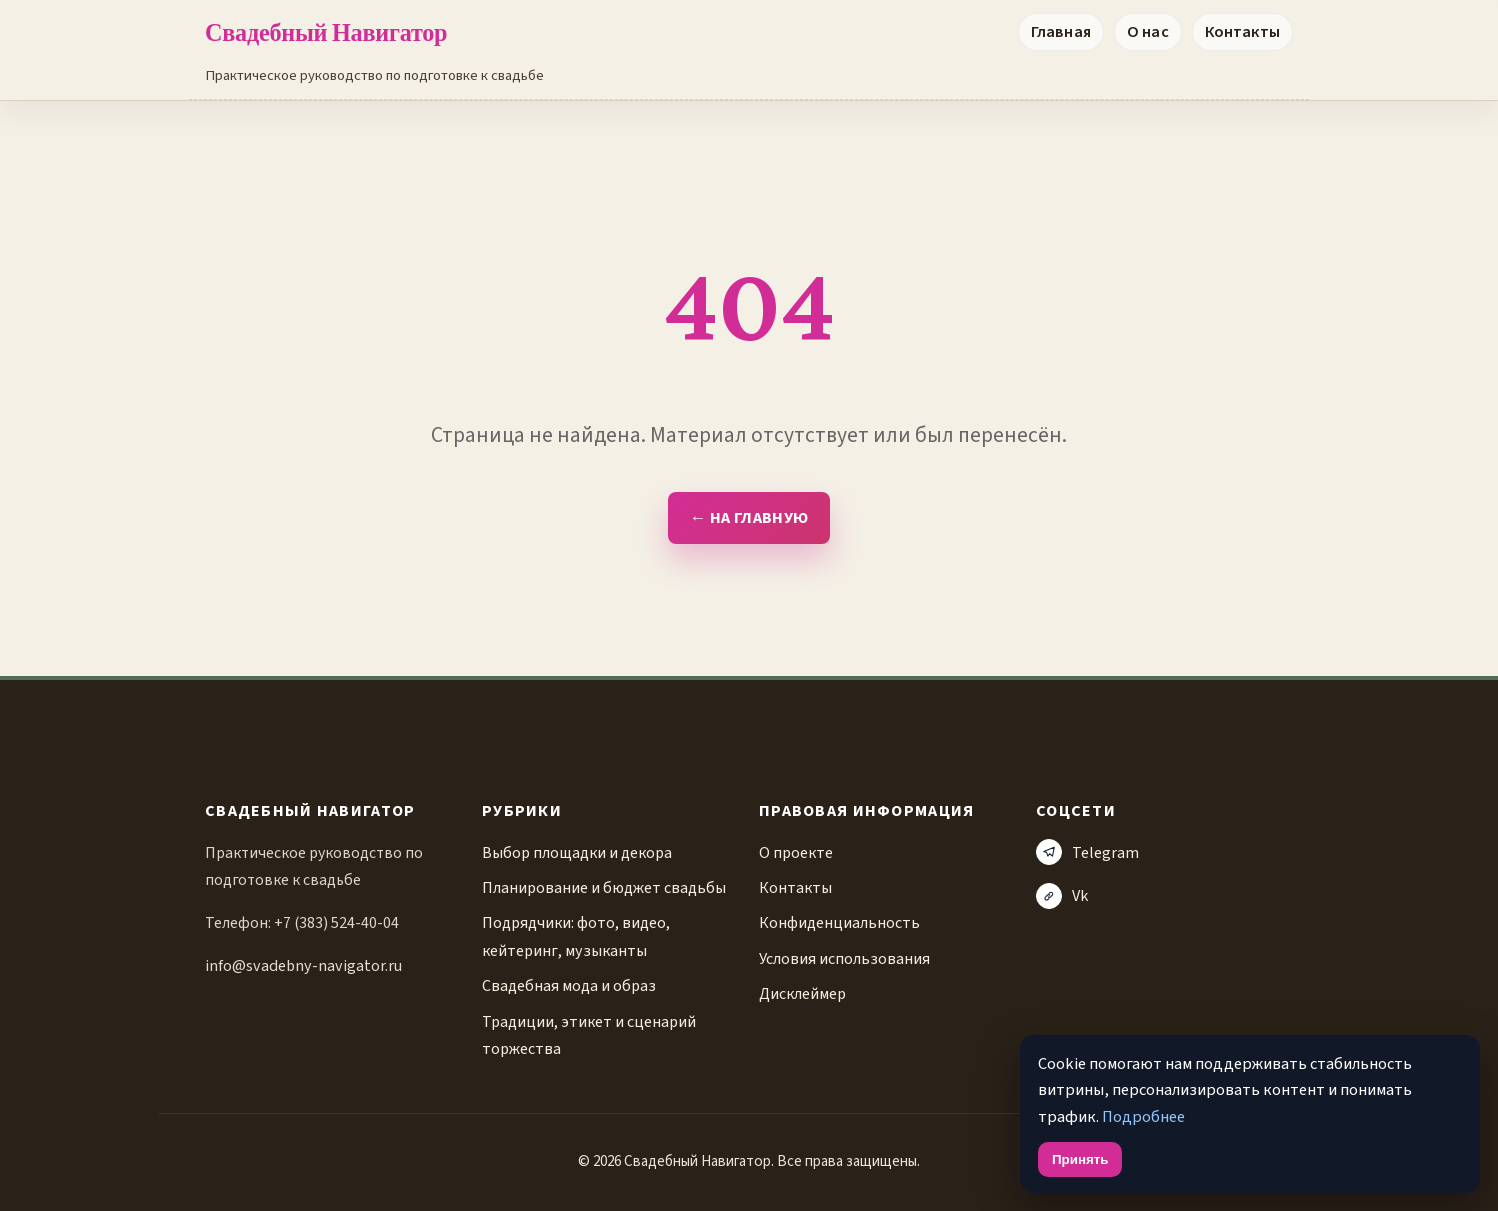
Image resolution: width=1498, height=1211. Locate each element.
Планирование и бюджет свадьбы (604, 887)
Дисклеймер (802, 993)
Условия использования (844, 958)
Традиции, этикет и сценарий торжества (589, 1035)
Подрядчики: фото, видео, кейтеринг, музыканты (576, 936)
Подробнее (1143, 1117)
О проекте (796, 852)
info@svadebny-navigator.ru (303, 965)
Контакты (1242, 32)
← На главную (749, 518)
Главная (1061, 32)
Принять (1080, 1159)
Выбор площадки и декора (577, 852)
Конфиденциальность (839, 922)
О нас (1148, 32)
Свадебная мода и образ (569, 985)
